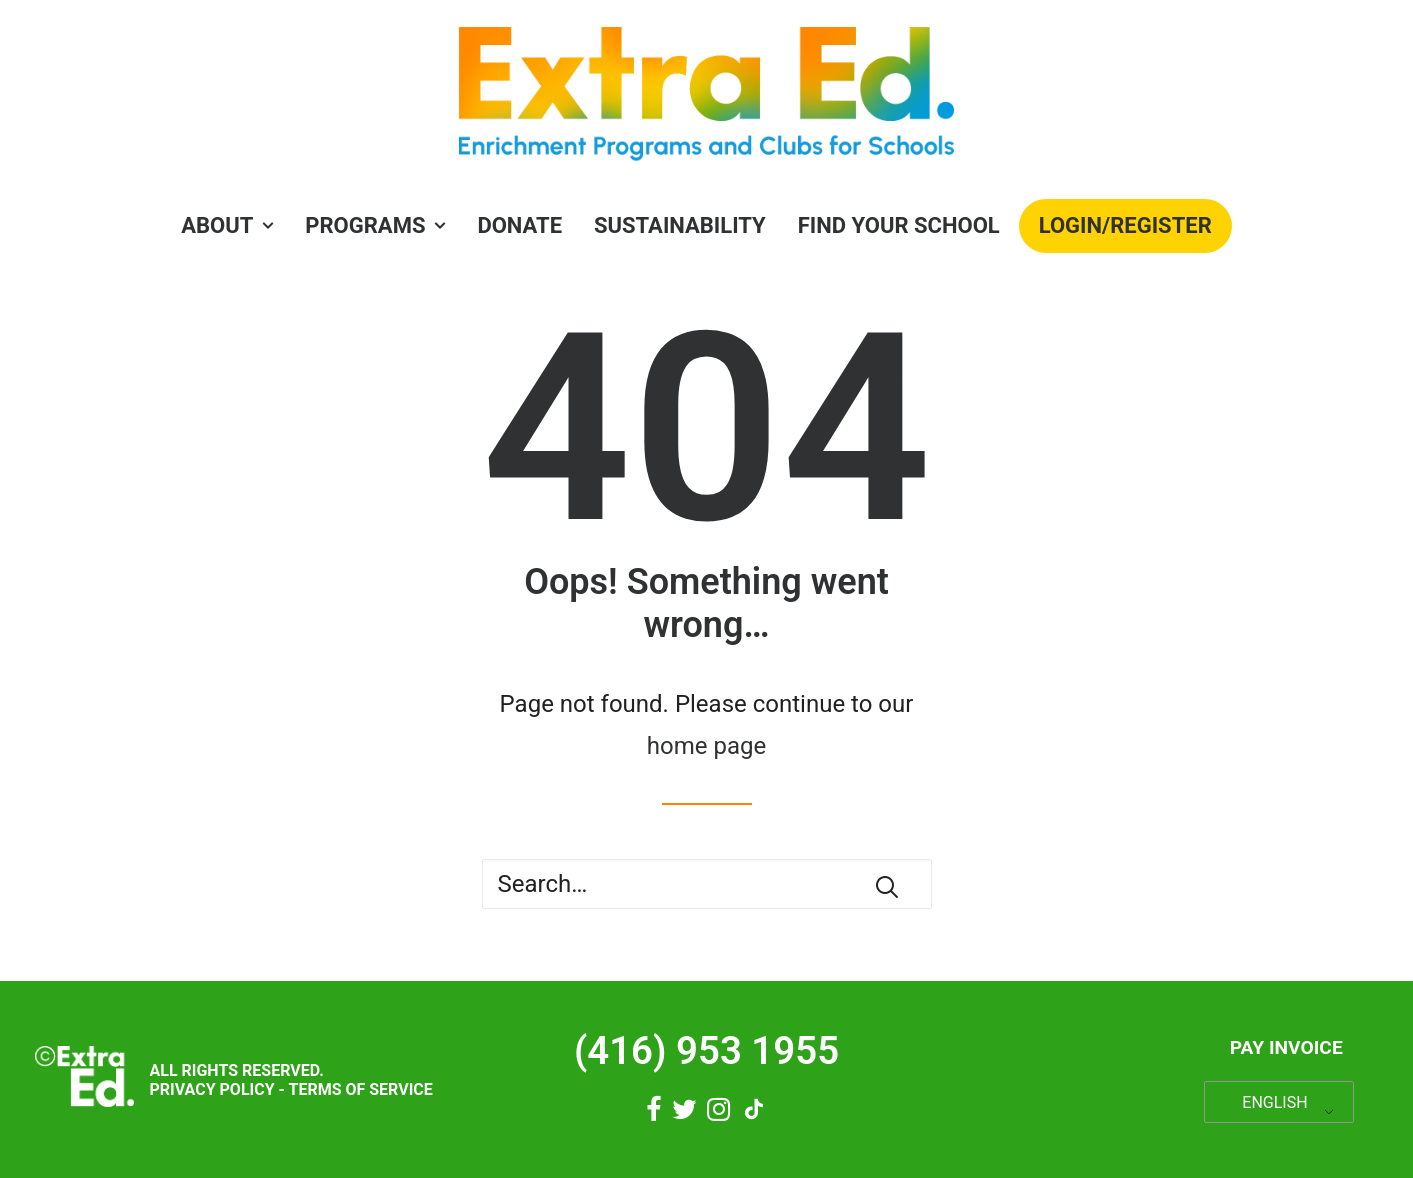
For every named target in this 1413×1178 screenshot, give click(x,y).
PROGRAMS (375, 225)
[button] (887, 887)
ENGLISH (1274, 1102)
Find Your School (899, 225)
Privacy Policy (211, 1089)
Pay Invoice (1286, 1047)
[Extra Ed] (706, 99)
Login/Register (1125, 225)
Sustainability (680, 225)
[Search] (707, 884)
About (227, 225)
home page (706, 746)
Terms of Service (360, 1089)
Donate (519, 225)
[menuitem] (233, 226)
